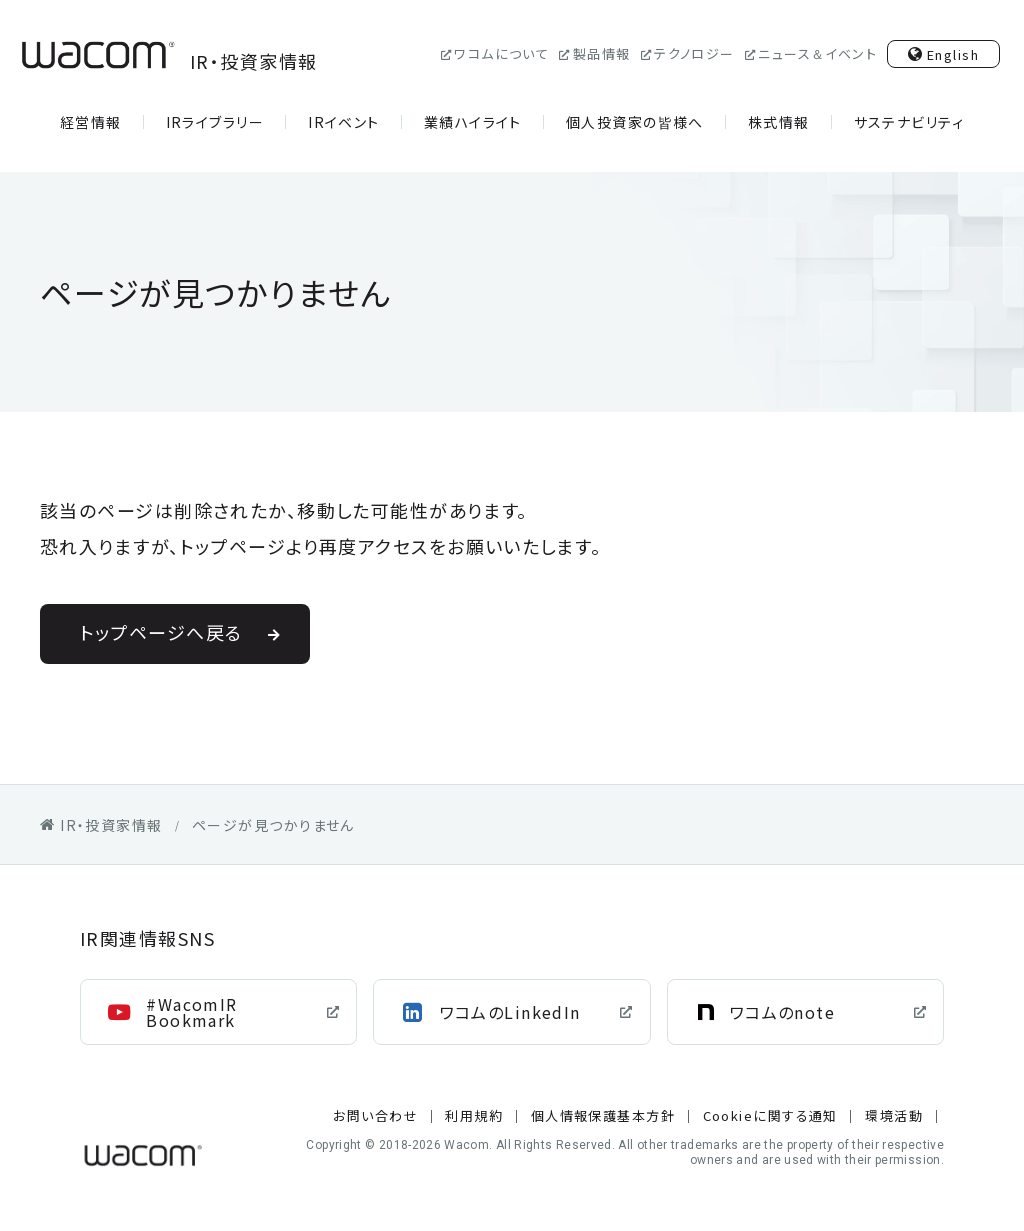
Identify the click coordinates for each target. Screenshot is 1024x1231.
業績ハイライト (473, 122)
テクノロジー (694, 53)
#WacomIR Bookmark (192, 1012)
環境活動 (894, 1115)
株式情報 (779, 122)
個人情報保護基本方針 (603, 1115)
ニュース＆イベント (817, 53)
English (953, 54)
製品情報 (602, 53)
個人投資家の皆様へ (635, 122)
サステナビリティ (909, 122)
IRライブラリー (215, 122)
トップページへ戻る (161, 632)
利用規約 (474, 1115)
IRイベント (344, 122)
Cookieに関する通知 (770, 1115)
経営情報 (91, 122)
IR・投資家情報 (167, 55)
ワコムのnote (783, 1012)
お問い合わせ (375, 1115)
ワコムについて (501, 53)
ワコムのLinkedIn (510, 1012)
